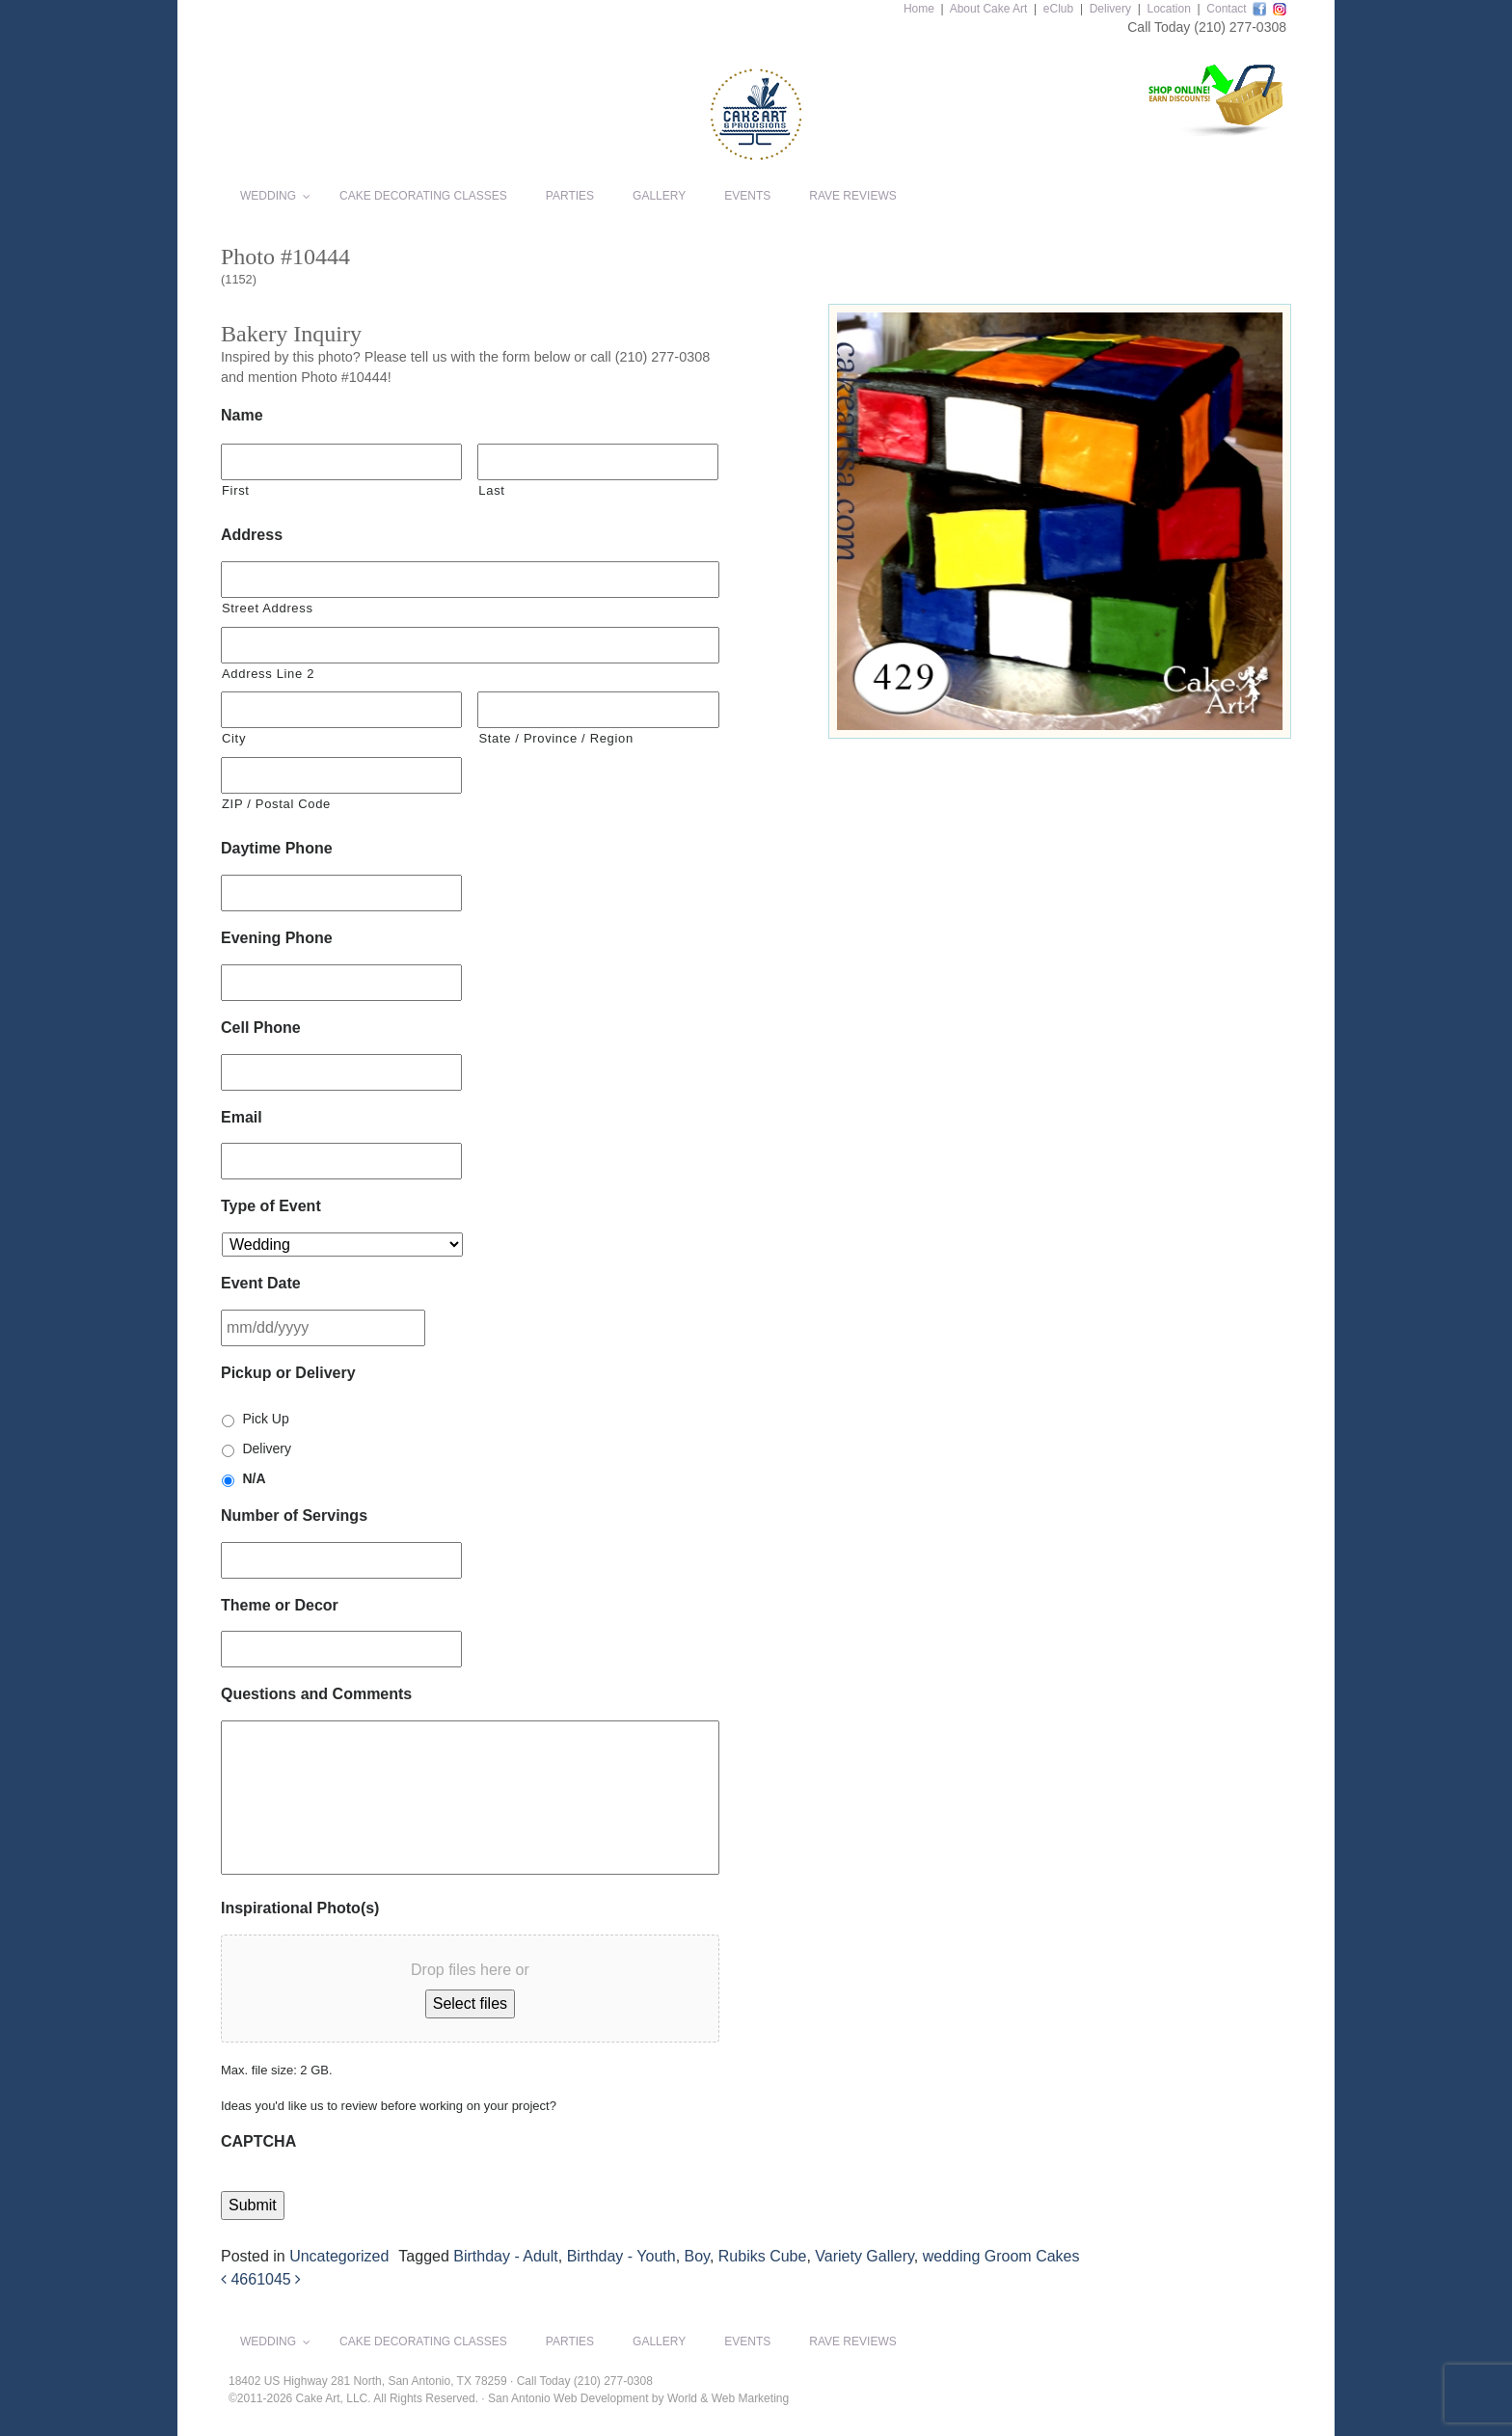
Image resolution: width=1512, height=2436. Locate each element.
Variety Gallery (864, 2256)
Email (241, 1117)
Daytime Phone (277, 848)
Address (252, 535)
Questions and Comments (316, 1694)
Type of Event (271, 1206)
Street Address (267, 608)
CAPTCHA (258, 2141)
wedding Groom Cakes (1001, 2256)
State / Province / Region (555, 738)
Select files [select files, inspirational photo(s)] (470, 2003)
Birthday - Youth (621, 2256)
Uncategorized (339, 2256)
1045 (278, 2279)
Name (242, 415)
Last (491, 490)
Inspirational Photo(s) (300, 1908)
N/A (253, 1478)
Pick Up (265, 1418)
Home (919, 8)
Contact (1226, 8)
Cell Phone (261, 1027)
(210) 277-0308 (1240, 27)
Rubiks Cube (762, 2256)
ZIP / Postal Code (276, 804)
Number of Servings (294, 1515)
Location (1168, 8)
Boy (697, 2256)
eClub (1058, 8)
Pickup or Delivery (288, 1373)
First (236, 490)
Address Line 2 (268, 673)
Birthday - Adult (505, 2256)
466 (238, 2279)
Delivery (1110, 8)
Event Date (261, 1283)
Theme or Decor (279, 1605)
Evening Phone (277, 938)
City (234, 738)
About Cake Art (989, 8)
